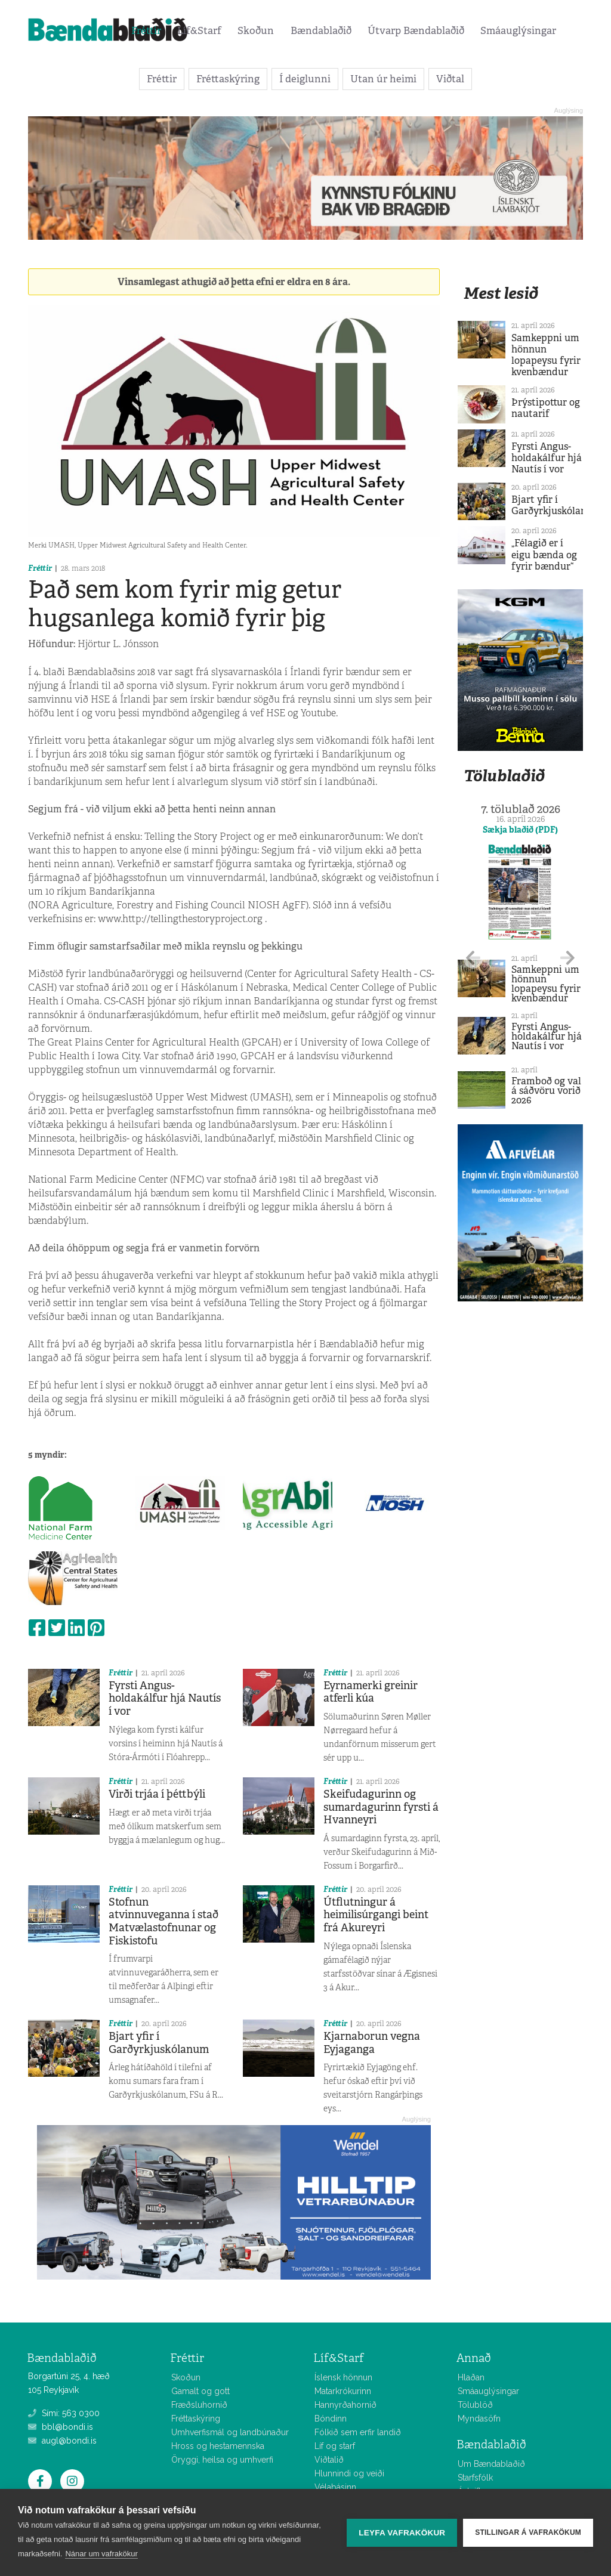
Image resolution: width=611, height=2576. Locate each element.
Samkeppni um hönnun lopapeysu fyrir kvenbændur (546, 355)
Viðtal (450, 78)
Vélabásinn (335, 2487)
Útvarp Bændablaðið (416, 30)
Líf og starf (334, 2446)
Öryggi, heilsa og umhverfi (222, 2459)
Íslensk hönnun (343, 2377)
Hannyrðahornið (345, 2405)
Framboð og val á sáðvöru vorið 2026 (546, 1090)
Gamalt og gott (200, 2391)
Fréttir (146, 30)
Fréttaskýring (228, 78)
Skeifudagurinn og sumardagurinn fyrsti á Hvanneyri (381, 1807)
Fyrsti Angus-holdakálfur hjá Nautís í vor (165, 1698)
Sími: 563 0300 (64, 2413)
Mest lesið (501, 293)
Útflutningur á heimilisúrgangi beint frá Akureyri (375, 1915)
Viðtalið (329, 2459)
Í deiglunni (305, 78)
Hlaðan (471, 2377)
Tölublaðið (504, 775)
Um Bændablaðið (491, 2464)
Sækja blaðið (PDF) (520, 829)
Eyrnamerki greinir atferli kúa (370, 1692)
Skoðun (255, 30)
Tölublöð (475, 2405)
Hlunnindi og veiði (349, 2473)
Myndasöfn (479, 2418)
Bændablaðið (321, 30)
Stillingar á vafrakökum (528, 2532)
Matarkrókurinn (342, 2391)
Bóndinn (330, 2418)
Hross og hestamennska (217, 2446)
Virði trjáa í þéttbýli (157, 1794)
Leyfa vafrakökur (402, 2532)
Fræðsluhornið (199, 2405)
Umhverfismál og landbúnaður (230, 2432)
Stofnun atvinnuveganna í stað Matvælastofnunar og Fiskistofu (163, 1921)
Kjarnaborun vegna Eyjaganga (371, 2043)
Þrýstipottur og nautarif (545, 408)
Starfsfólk (475, 2477)
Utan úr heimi (383, 78)
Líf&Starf (199, 30)
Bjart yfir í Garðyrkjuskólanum (159, 2043)
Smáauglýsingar (518, 30)
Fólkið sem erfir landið (357, 2432)
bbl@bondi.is (60, 2427)
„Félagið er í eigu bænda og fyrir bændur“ (544, 554)
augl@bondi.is (62, 2440)
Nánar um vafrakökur (101, 2553)
